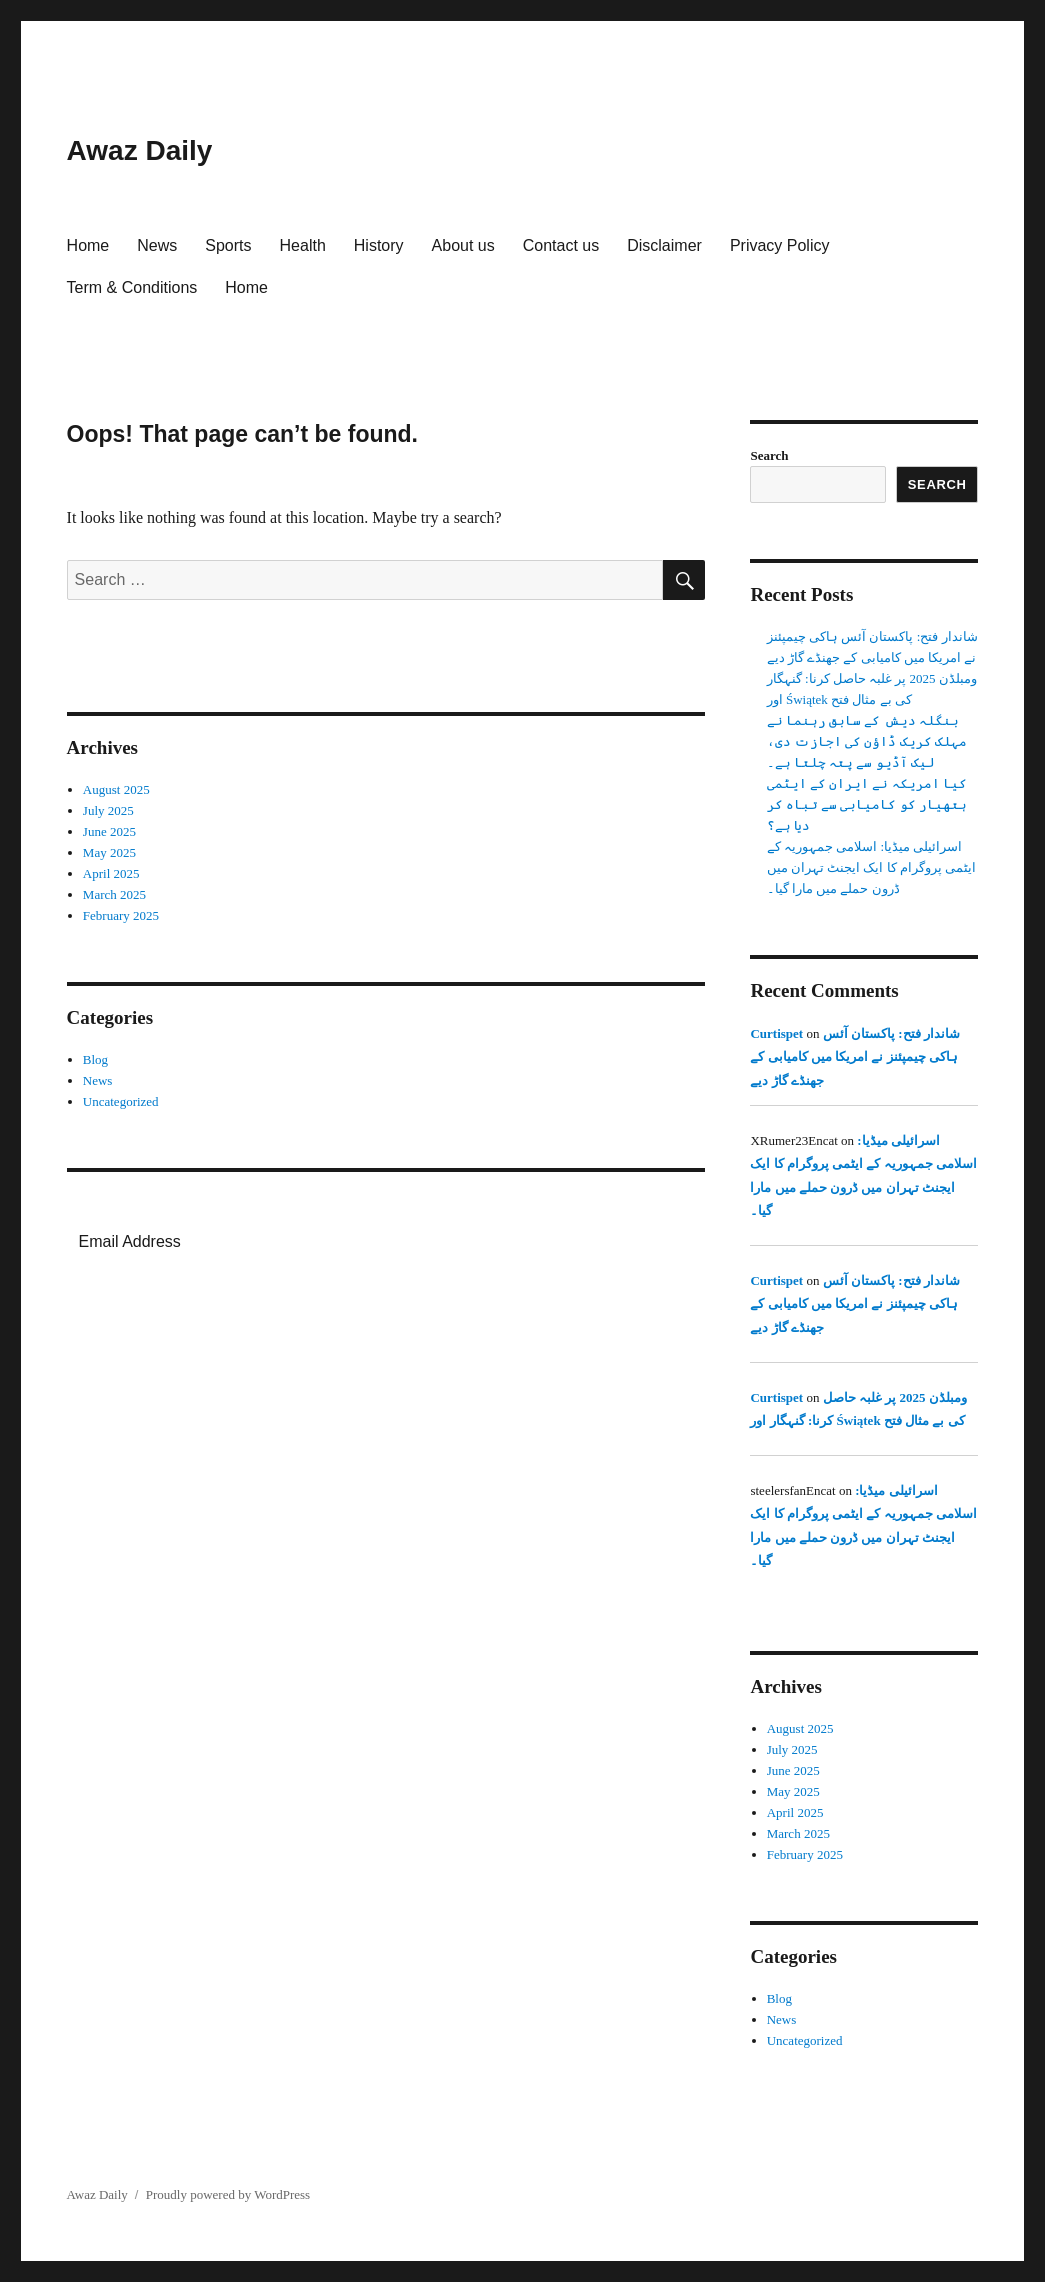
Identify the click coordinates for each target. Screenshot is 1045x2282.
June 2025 (109, 831)
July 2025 (108, 810)
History (379, 245)
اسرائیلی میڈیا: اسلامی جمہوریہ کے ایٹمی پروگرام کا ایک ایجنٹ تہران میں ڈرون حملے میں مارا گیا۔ (872, 867)
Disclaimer (664, 245)
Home (88, 245)
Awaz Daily (140, 150)
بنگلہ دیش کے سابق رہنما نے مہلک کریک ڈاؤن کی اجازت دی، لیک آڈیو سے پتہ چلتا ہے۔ (867, 741)
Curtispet (776, 1033)
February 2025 (121, 915)
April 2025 (111, 873)
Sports (228, 245)
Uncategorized (121, 1101)
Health (303, 245)
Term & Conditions (132, 287)
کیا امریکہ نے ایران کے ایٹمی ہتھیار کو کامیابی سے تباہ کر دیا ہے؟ (867, 804)
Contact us (561, 245)
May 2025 (109, 852)
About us (463, 245)
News (157, 245)
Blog (95, 1059)
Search (769, 455)
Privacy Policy (780, 245)
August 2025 (116, 789)
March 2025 (114, 894)
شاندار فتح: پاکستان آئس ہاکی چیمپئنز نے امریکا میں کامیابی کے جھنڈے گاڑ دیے (854, 1057)
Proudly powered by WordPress (228, 2194)
